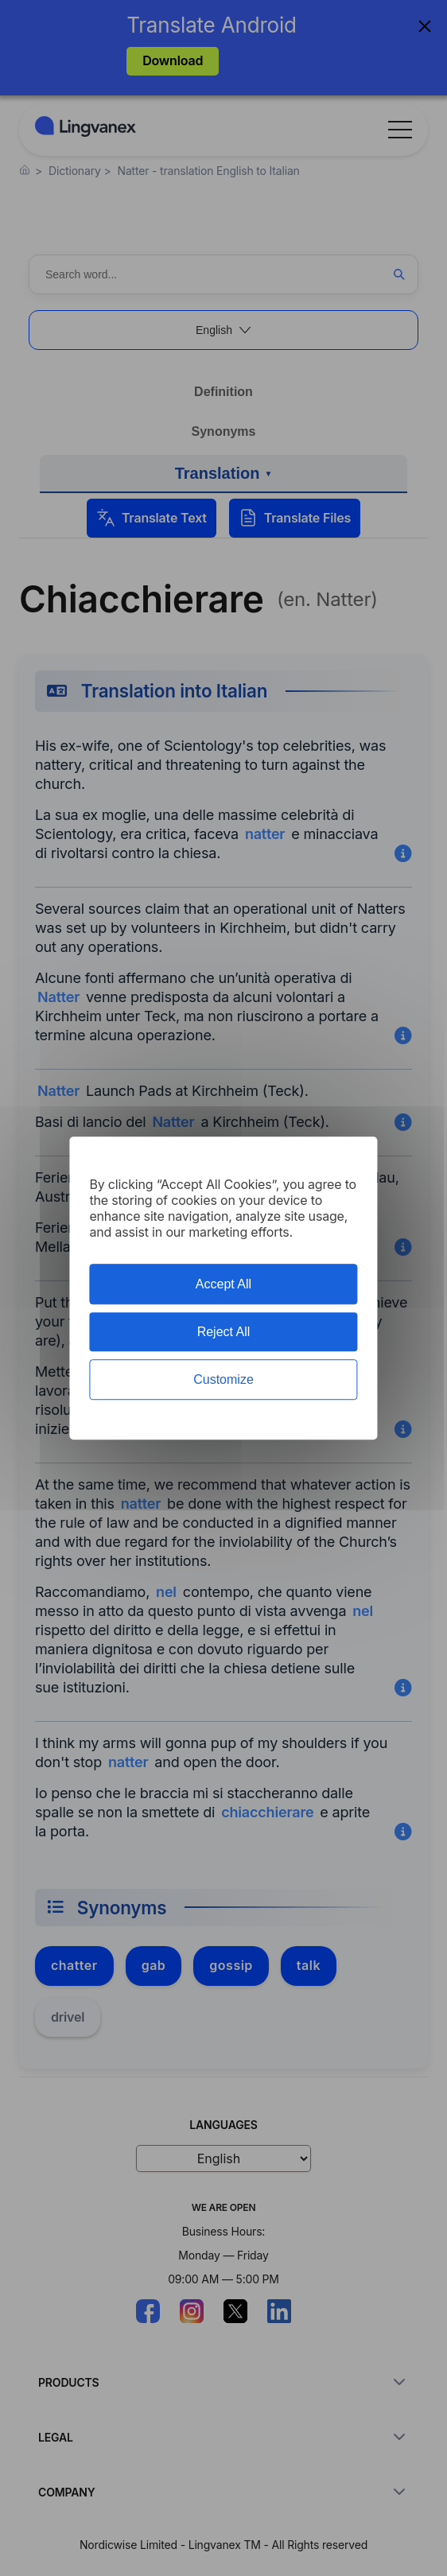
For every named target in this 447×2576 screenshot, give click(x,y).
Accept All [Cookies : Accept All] (223, 1284)
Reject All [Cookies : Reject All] (224, 1332)
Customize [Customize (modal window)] (223, 1379)
